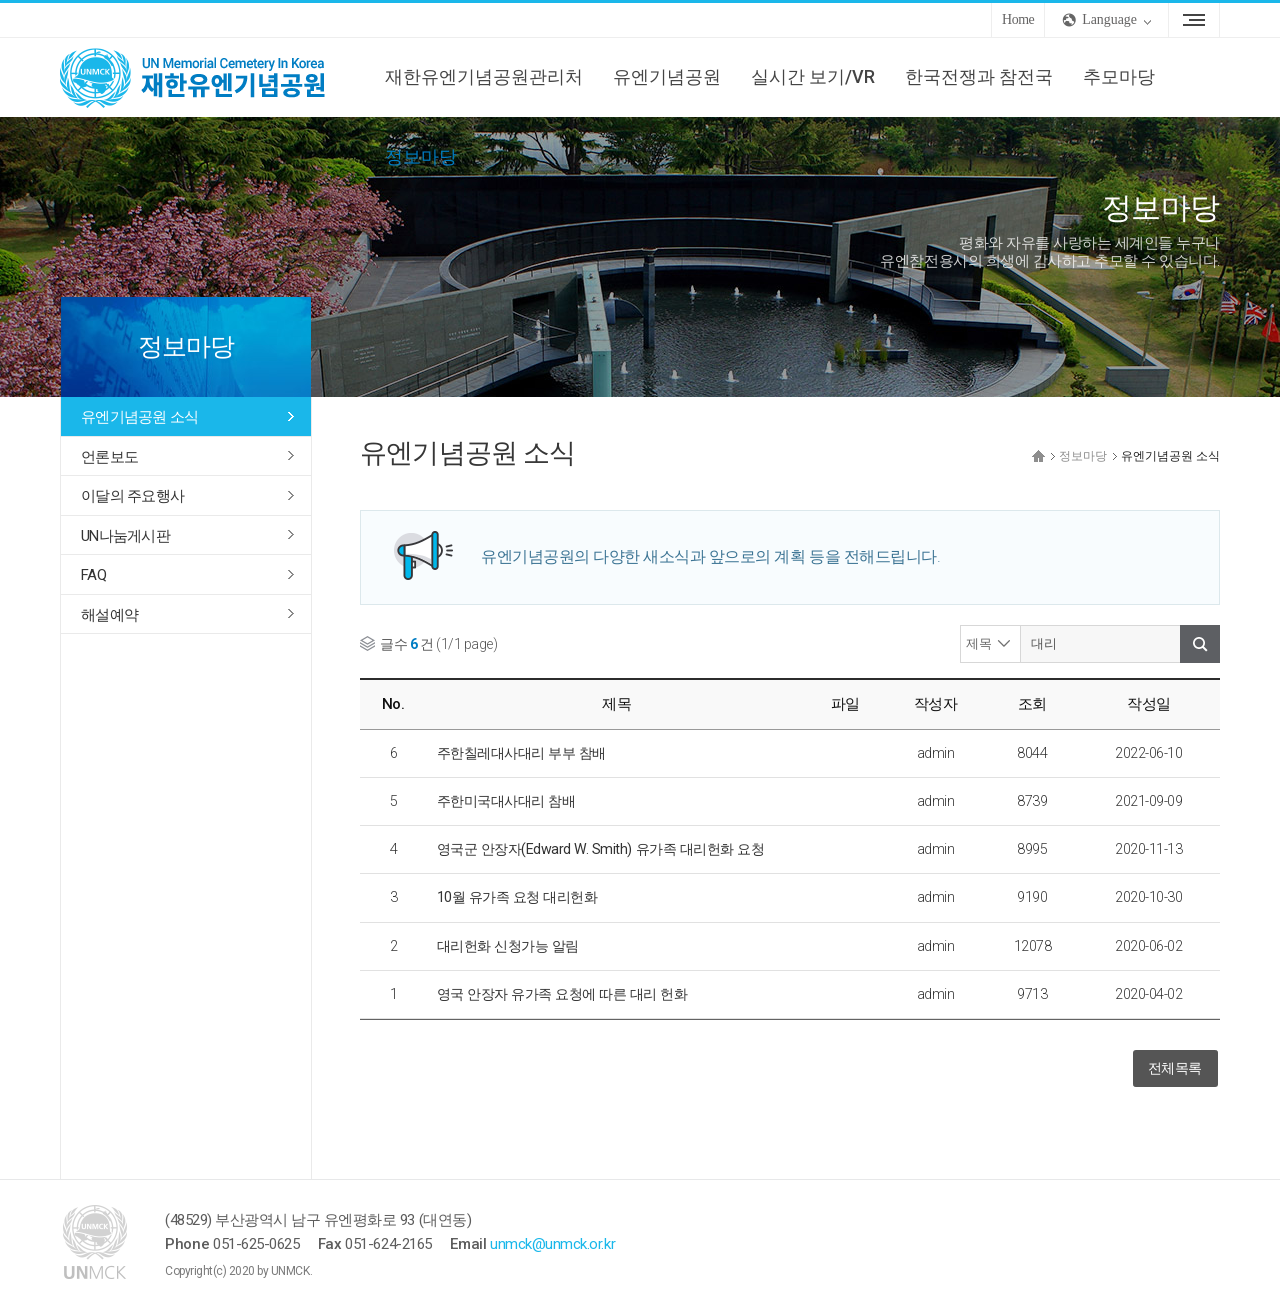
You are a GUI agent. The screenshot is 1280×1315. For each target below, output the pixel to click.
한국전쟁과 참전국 (979, 76)
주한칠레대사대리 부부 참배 (521, 753)
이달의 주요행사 (132, 496)
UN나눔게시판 (125, 536)
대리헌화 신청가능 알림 (508, 946)
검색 (1200, 644)
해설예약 (109, 615)
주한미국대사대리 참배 (506, 801)
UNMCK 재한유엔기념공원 (210, 77)
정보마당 (421, 156)
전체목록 (1175, 1068)
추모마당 (1119, 76)
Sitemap (1194, 20)
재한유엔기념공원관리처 (484, 76)
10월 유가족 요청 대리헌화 (517, 897)
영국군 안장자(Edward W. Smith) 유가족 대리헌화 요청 (601, 849)
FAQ (93, 575)
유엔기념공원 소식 (139, 417)
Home (1018, 19)
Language (1109, 19)
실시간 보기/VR (813, 76)
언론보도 (109, 457)
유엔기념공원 (667, 76)
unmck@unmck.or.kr (552, 1244)
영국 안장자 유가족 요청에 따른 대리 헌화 (562, 994)
